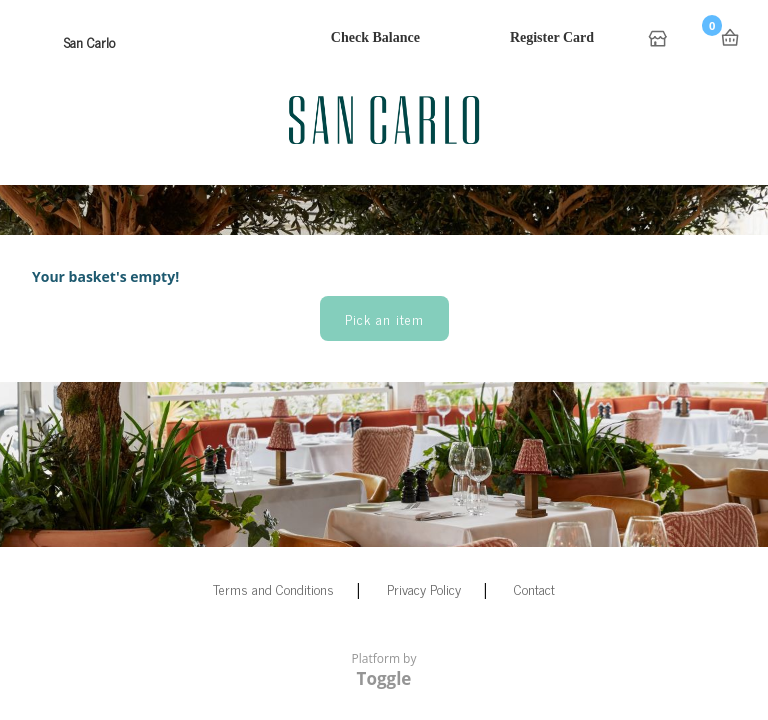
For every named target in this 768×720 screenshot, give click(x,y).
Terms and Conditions (273, 588)
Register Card (552, 37)
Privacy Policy (424, 588)
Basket (730, 38)
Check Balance (375, 37)
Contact (534, 588)
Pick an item (384, 318)
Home (660, 40)
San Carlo (89, 41)
